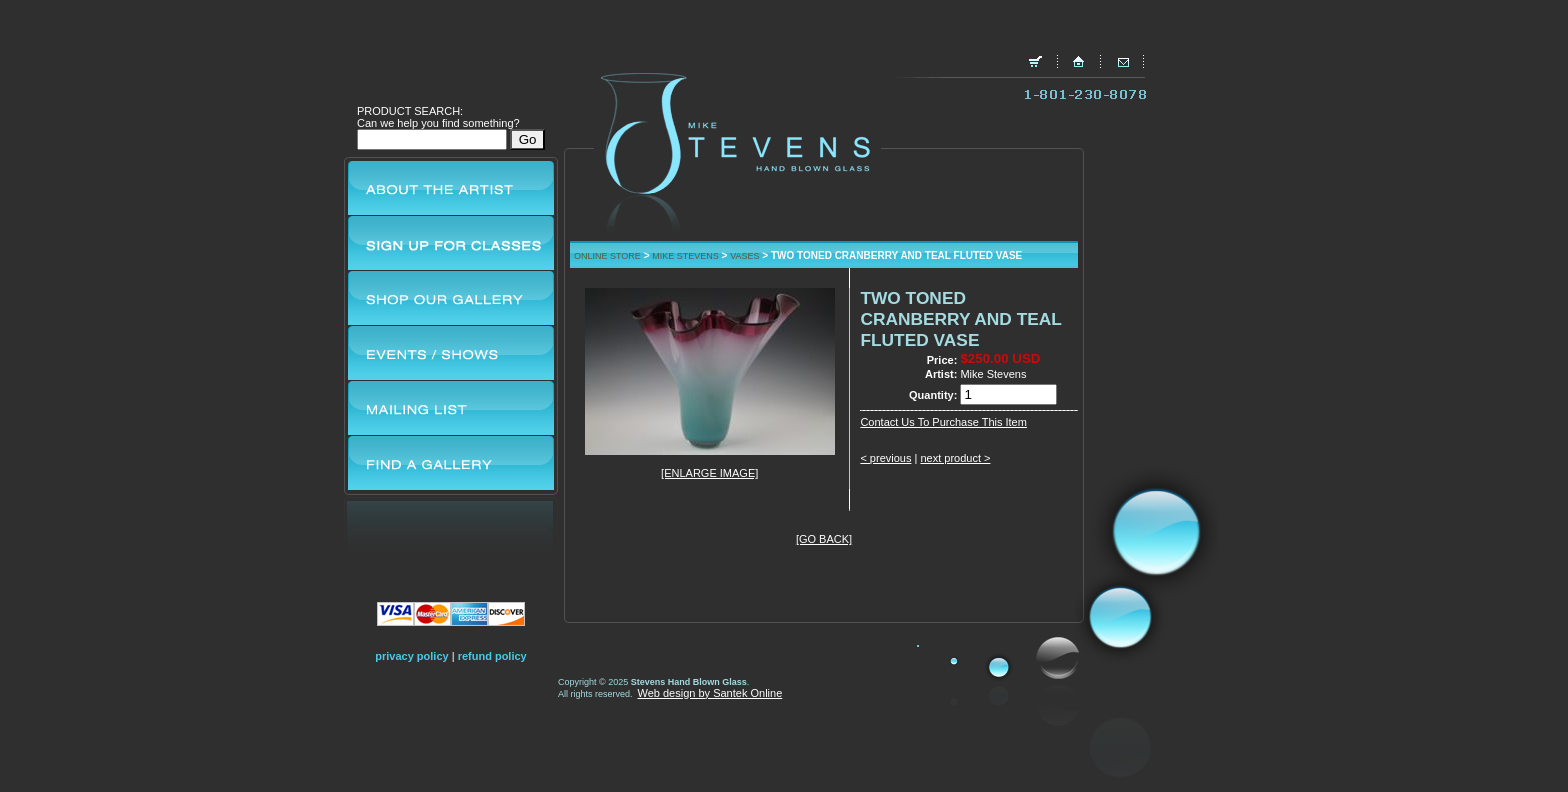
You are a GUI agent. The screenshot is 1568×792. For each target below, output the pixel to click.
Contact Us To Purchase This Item (943, 422)
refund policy (492, 656)
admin (363, 731)
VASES (744, 256)
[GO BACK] (824, 539)
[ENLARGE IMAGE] (709, 473)
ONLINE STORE (607, 256)
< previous (885, 458)
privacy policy (411, 656)
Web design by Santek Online (710, 693)
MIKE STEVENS (685, 256)
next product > (955, 458)
